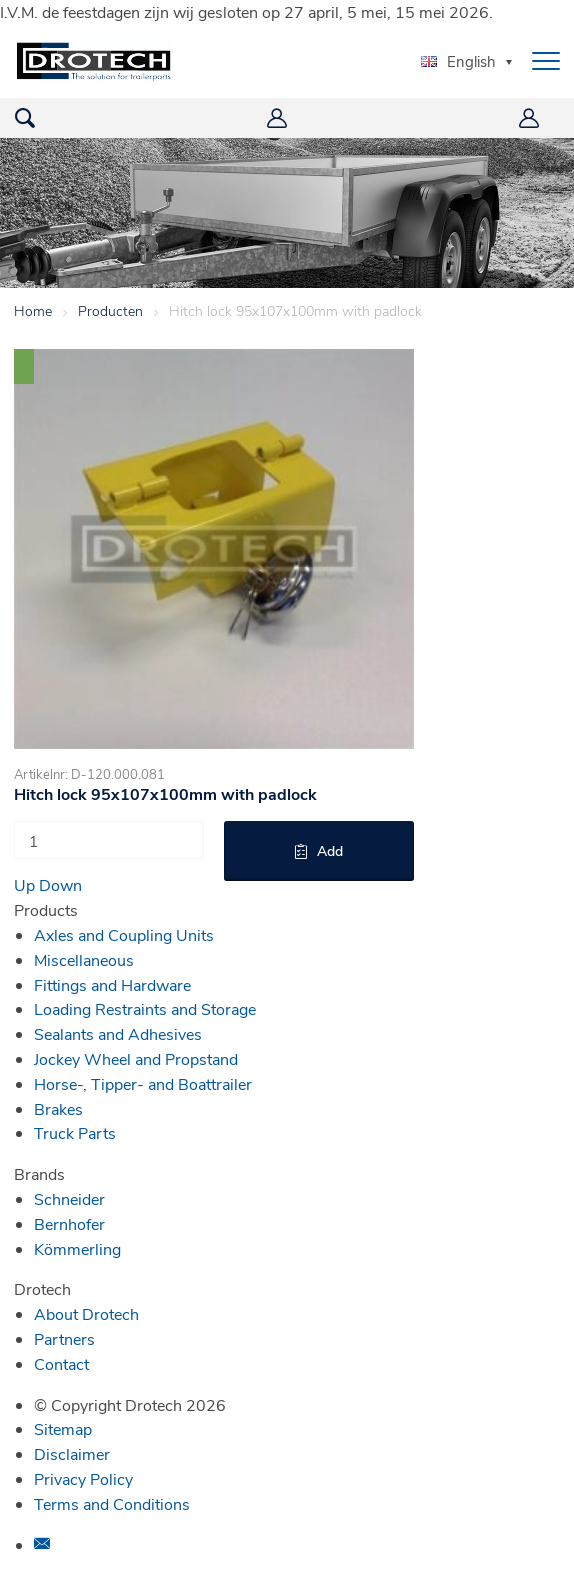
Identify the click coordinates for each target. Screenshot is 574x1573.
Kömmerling (77, 1248)
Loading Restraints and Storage (145, 1008)
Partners (64, 1338)
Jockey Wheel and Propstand (136, 1058)
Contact (61, 1363)
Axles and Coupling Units (124, 934)
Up (24, 884)
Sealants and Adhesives (118, 1033)
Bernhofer (69, 1223)
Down (60, 884)
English (458, 61)
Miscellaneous (84, 959)
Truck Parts (75, 1132)
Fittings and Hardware (112, 984)
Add (330, 850)
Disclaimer (72, 1453)
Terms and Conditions (112, 1503)
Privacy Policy (83, 1478)
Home (33, 310)
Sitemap (63, 1428)
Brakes (58, 1108)
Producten (110, 310)
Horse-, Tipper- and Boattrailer (143, 1083)
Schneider (69, 1198)
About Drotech (86, 1313)
